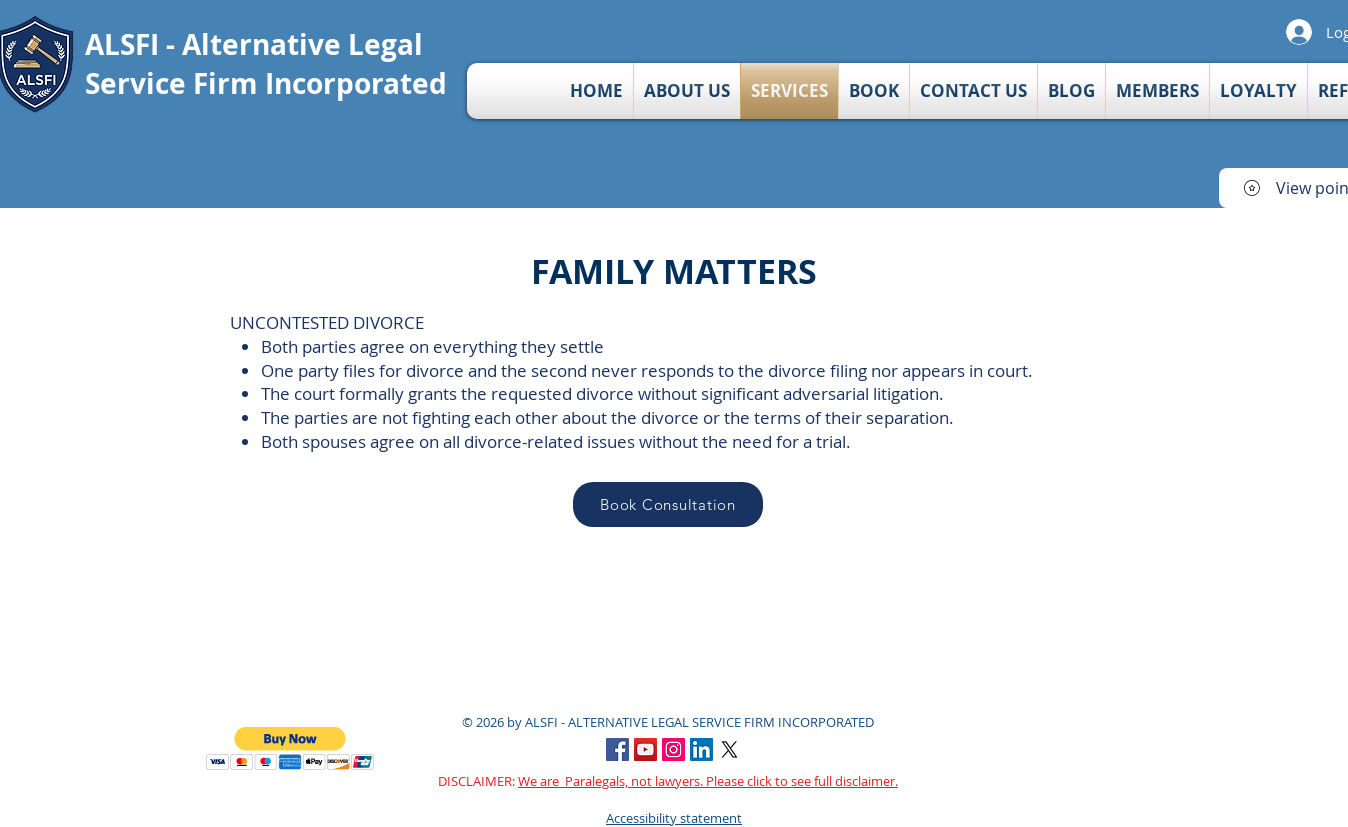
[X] (729, 749)
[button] (290, 748)
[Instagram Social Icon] (673, 749)
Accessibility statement (674, 818)
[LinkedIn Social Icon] (701, 749)
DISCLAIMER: (668, 781)
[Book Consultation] (668, 504)
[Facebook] (617, 749)
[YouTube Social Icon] (645, 749)
